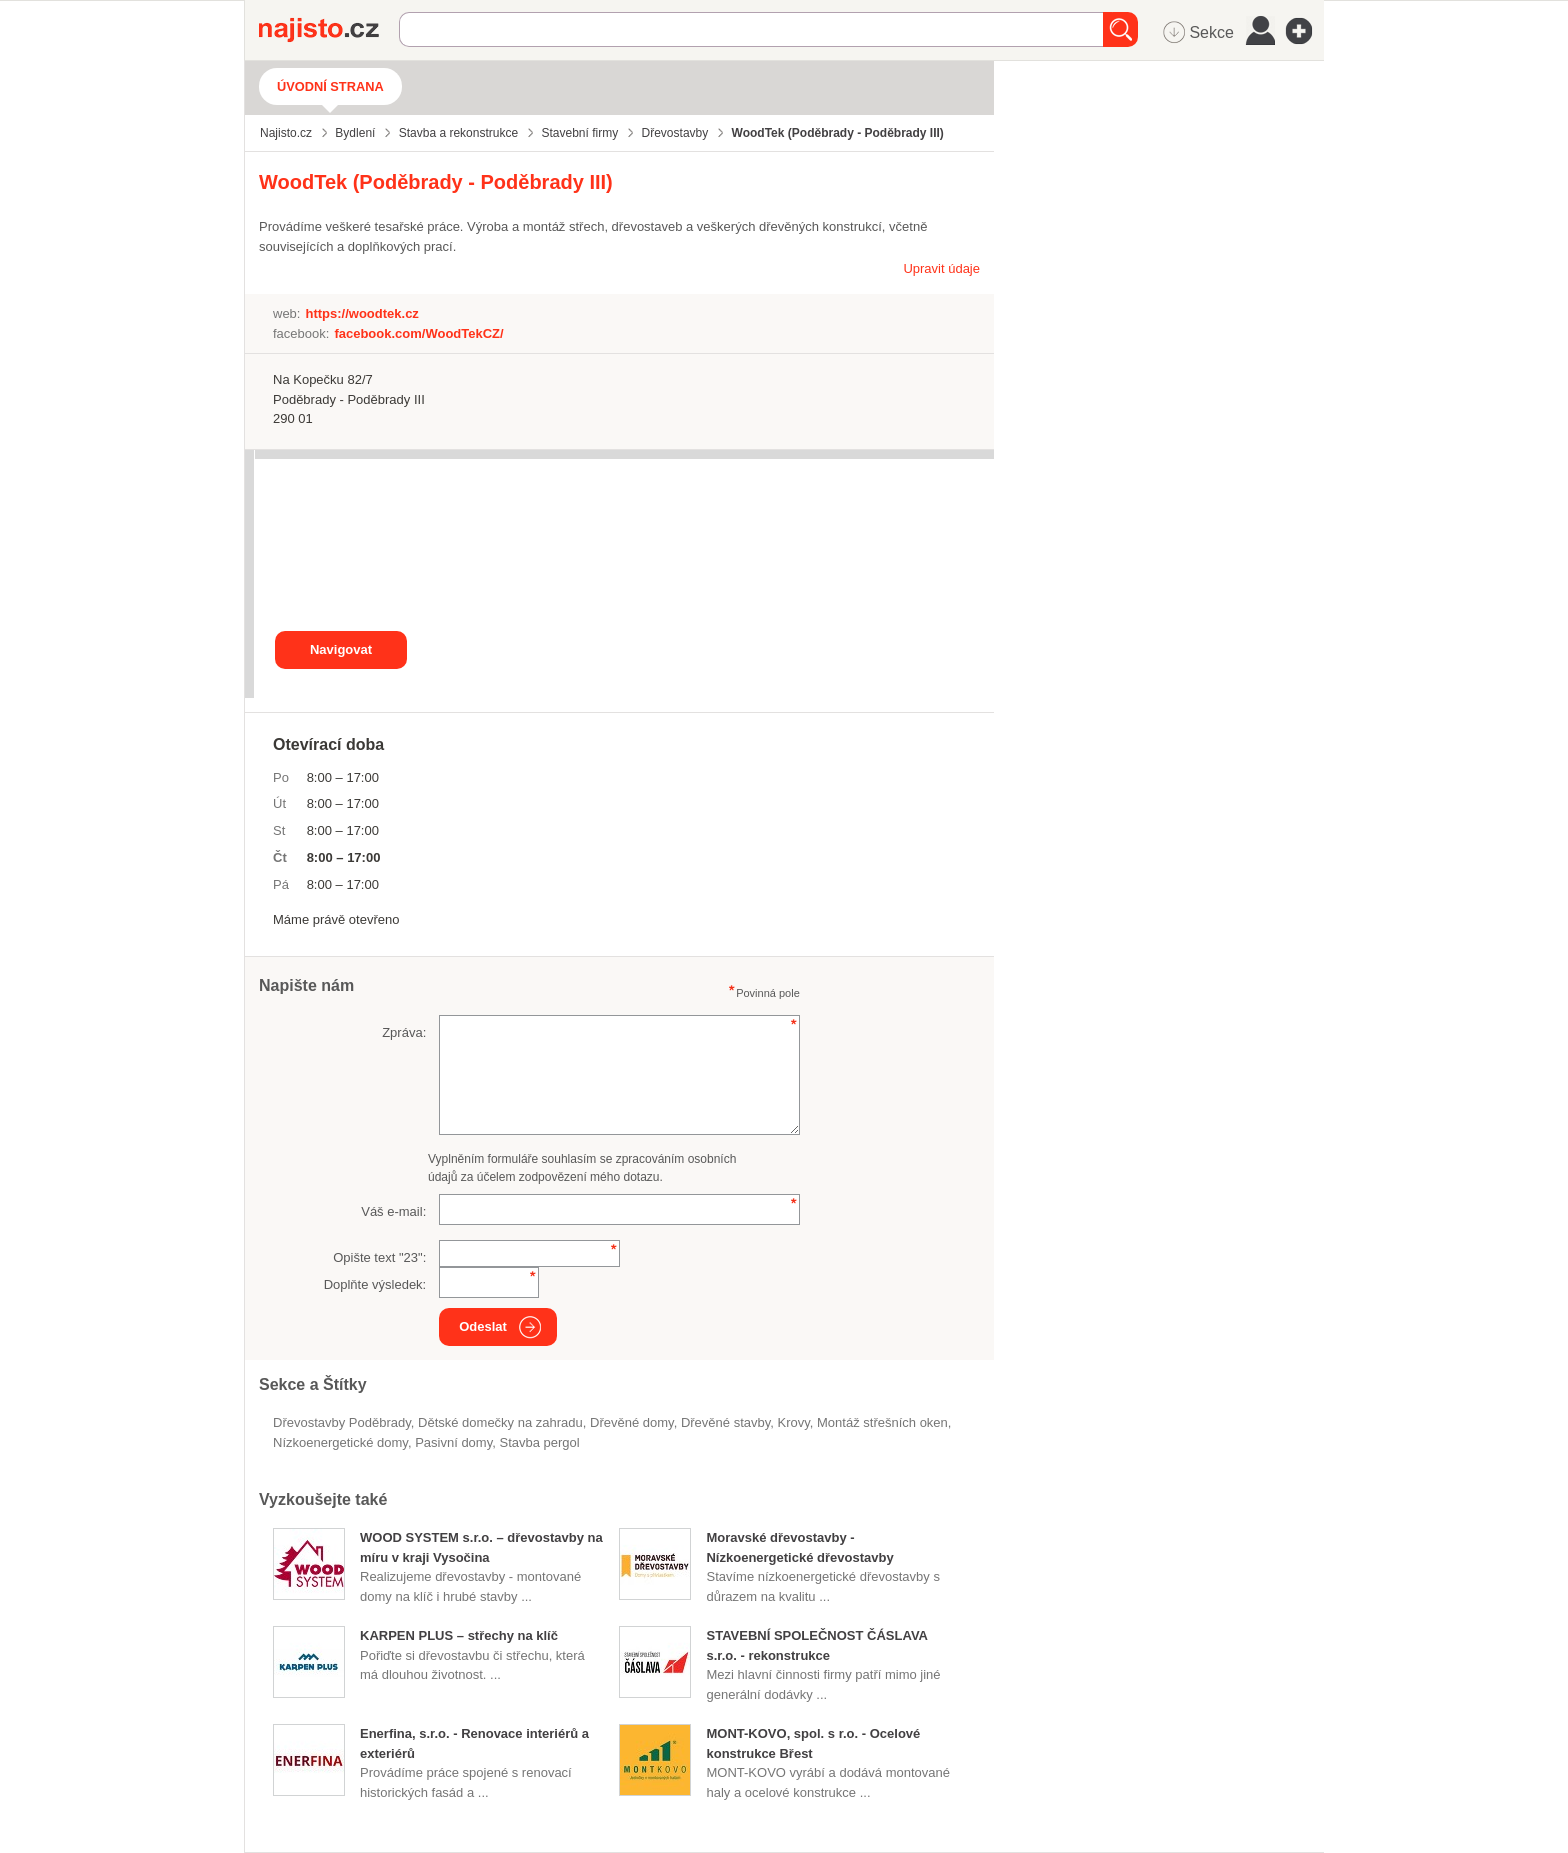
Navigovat (341, 649)
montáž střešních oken (882, 1422)
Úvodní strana (330, 86)
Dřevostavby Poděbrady (342, 1422)
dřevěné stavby (725, 1422)
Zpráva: (404, 1032)
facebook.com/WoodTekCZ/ (418, 333)
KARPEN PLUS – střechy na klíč (459, 1635)
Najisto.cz (329, 30)
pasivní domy (453, 1442)
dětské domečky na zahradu (500, 1422)
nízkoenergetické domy (340, 1442)
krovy (793, 1422)
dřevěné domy (632, 1422)
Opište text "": (379, 1257)
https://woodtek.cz (361, 313)
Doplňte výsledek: (375, 1284)
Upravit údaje (941, 268)
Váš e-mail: (393, 1211)
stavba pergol (539, 1442)
